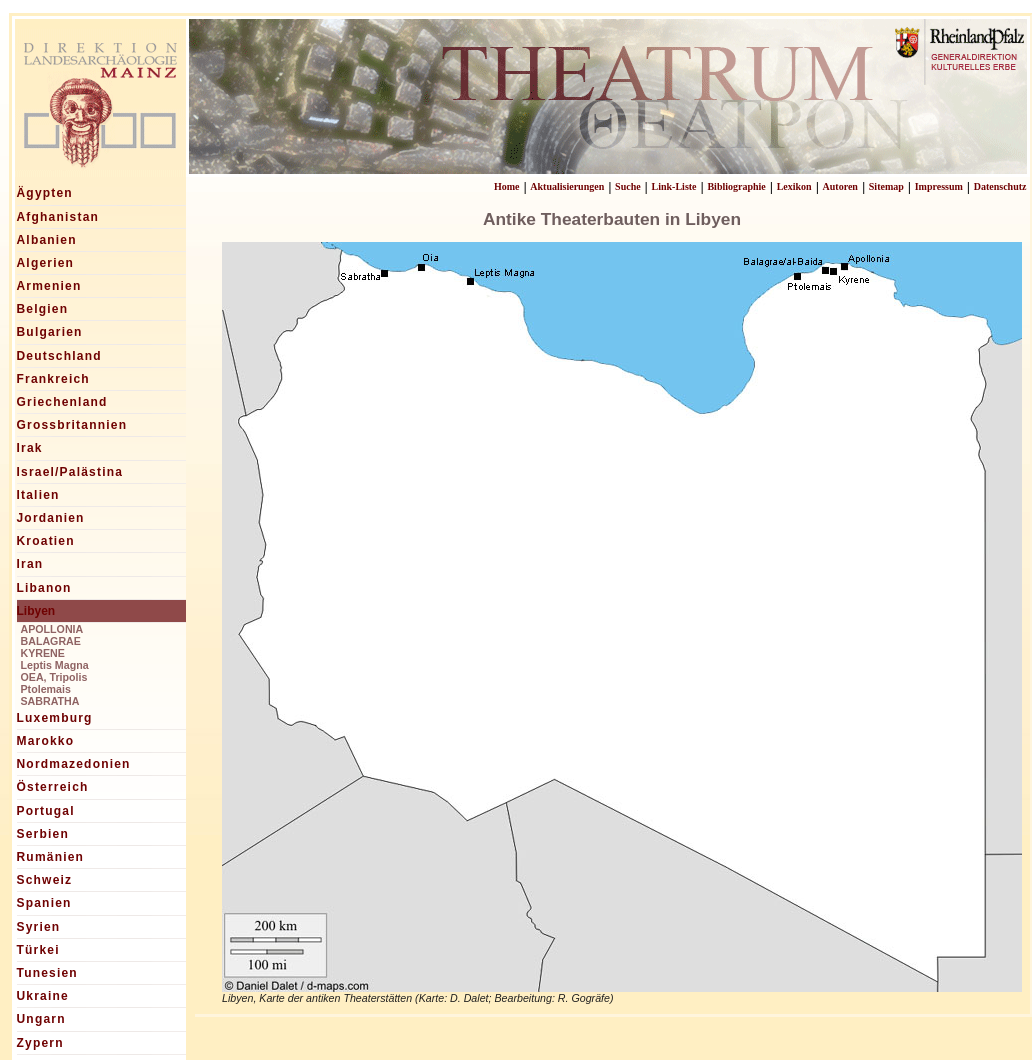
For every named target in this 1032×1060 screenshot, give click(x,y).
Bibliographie (736, 186)
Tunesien (47, 973)
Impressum (939, 186)
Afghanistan (58, 217)
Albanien (47, 240)
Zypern (40, 1043)
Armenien (49, 286)
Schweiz (45, 880)
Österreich (53, 787)
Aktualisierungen (567, 186)
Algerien (46, 263)
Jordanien (51, 518)
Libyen (36, 611)
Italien (38, 495)
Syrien (39, 927)
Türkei (38, 950)
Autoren (840, 186)
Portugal (46, 811)
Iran (30, 564)
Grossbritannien (72, 425)
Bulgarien (50, 332)
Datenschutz (1000, 186)
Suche (628, 186)
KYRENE (43, 653)
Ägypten (45, 193)
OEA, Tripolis (54, 677)
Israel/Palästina (70, 472)
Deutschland (59, 356)
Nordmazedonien (74, 764)
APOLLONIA (52, 629)
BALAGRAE (51, 641)
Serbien (43, 834)
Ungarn (41, 1019)
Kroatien (46, 541)
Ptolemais (46, 689)
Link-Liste (674, 186)
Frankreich (53, 379)
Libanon (44, 588)
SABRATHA (50, 701)
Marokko (46, 741)
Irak (30, 448)
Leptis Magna (55, 665)
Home (507, 186)
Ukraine (43, 996)
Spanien (44, 903)
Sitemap (886, 186)
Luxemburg (55, 718)
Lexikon (794, 186)
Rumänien (51, 857)
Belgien (43, 309)
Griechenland (62, 402)
